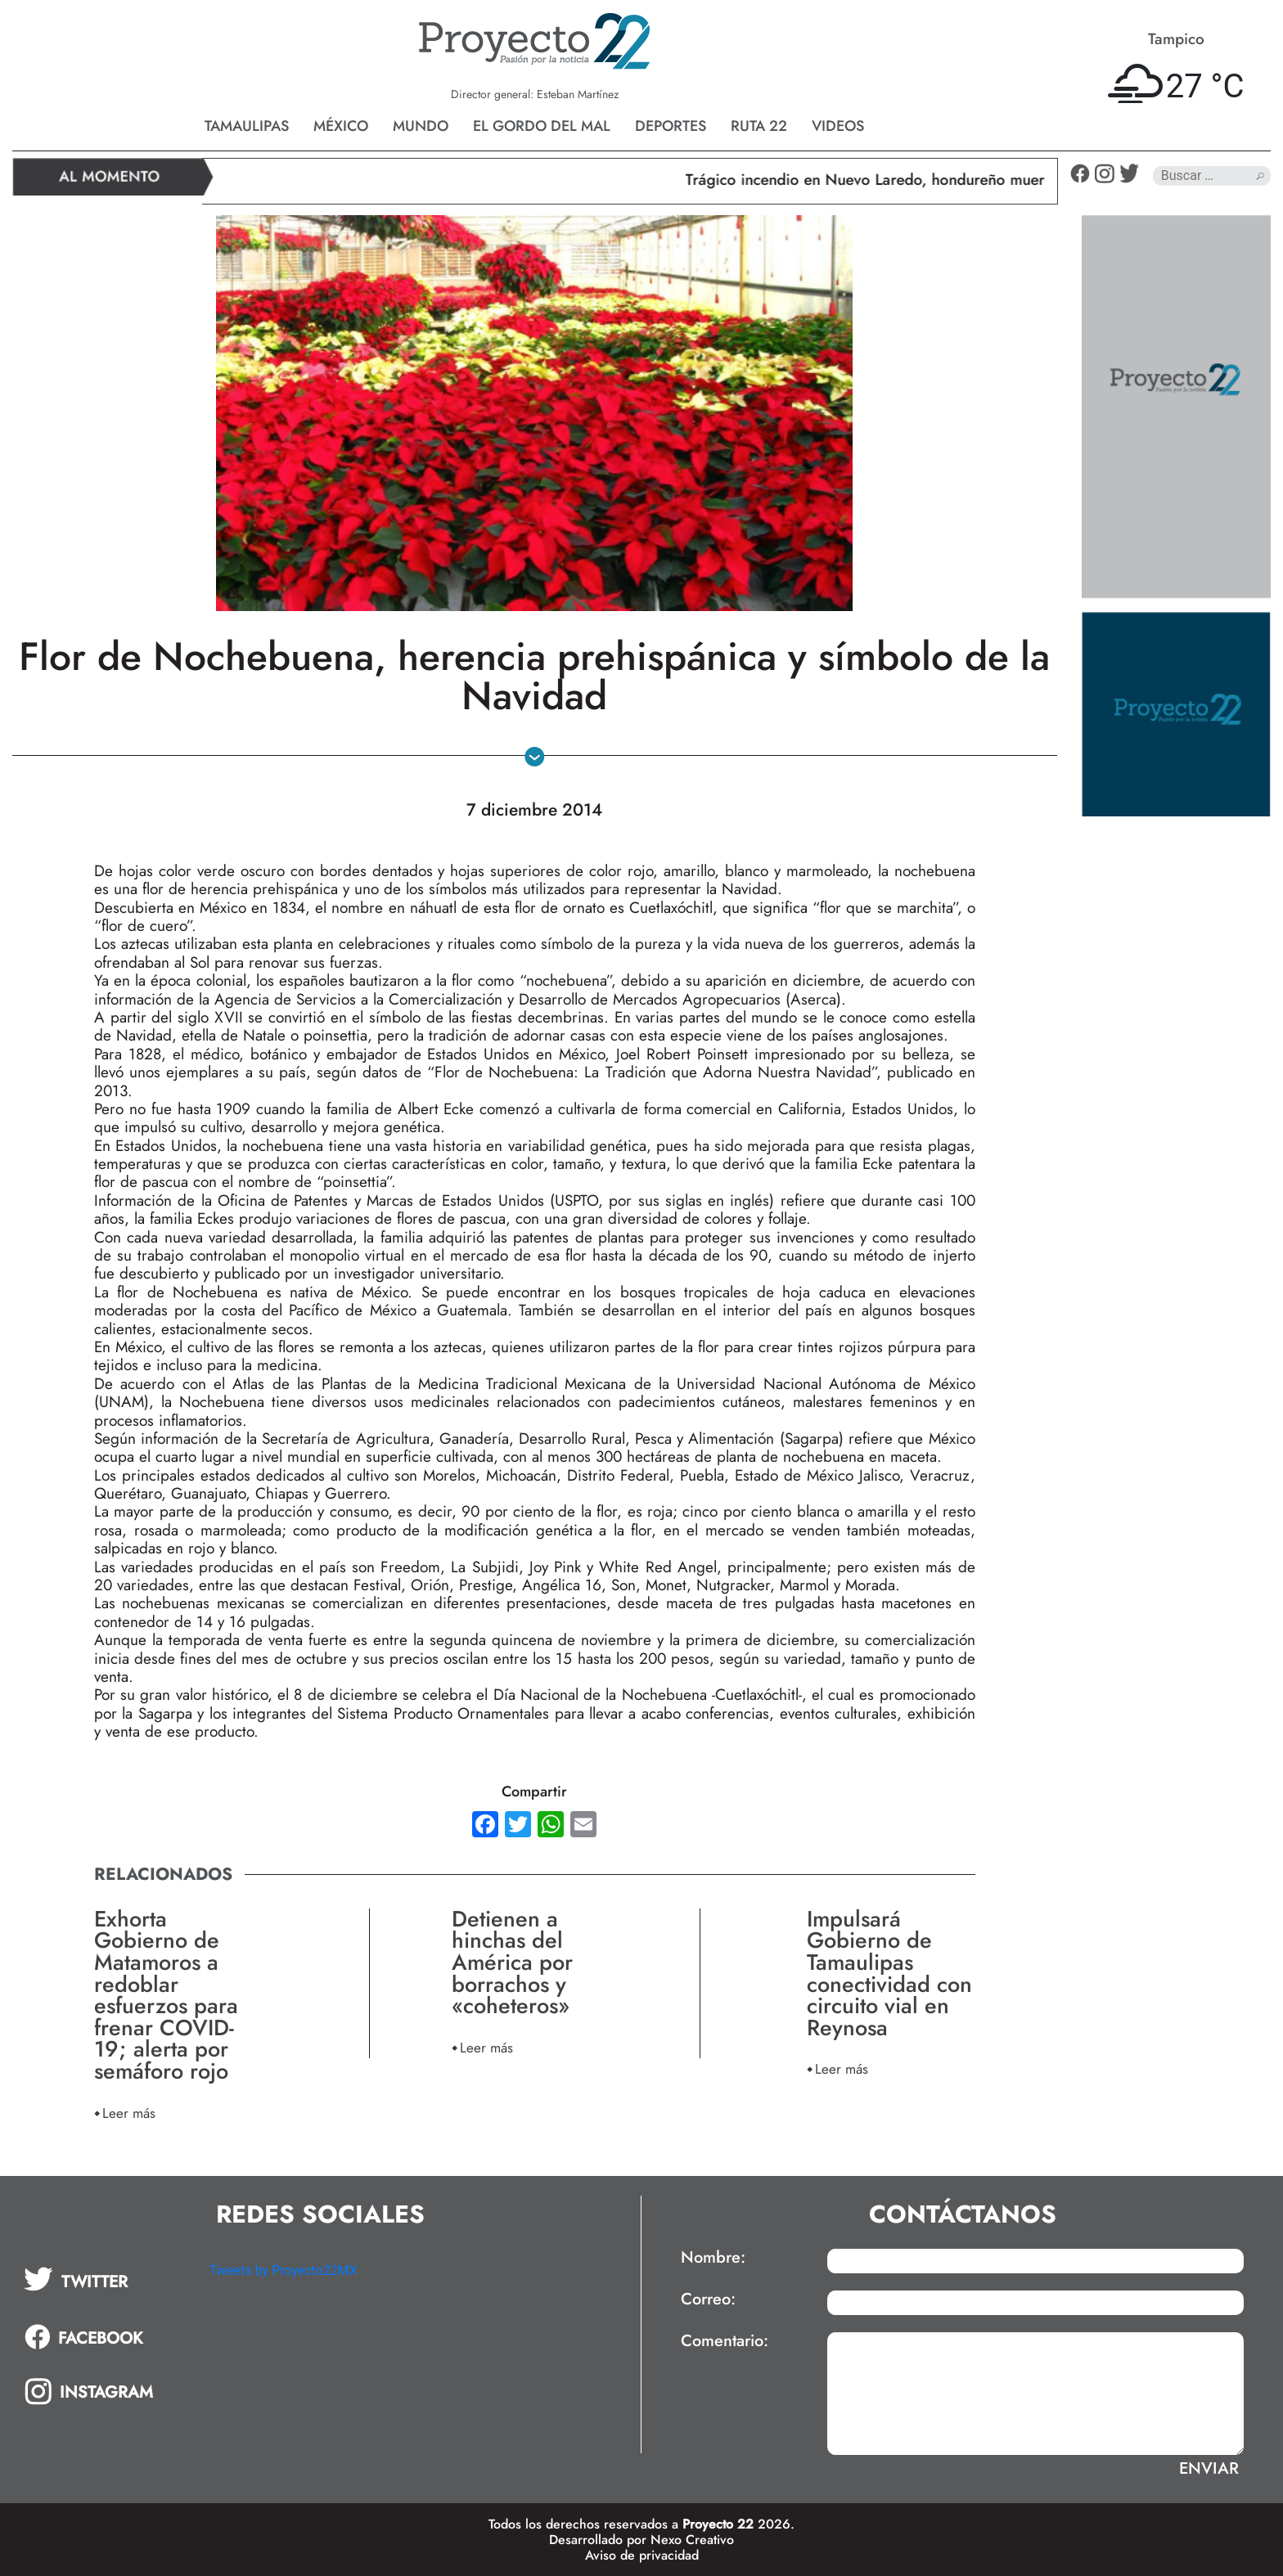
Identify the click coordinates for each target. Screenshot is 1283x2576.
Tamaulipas (247, 126)
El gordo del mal (541, 126)
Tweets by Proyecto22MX (283, 2270)
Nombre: (713, 2258)
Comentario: (724, 2341)
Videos (838, 126)
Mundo (420, 126)
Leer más (128, 2112)
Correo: (708, 2300)
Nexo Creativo (692, 2539)
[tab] (105, 2279)
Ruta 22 (759, 126)
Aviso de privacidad (642, 2555)
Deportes (670, 126)
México (340, 126)
